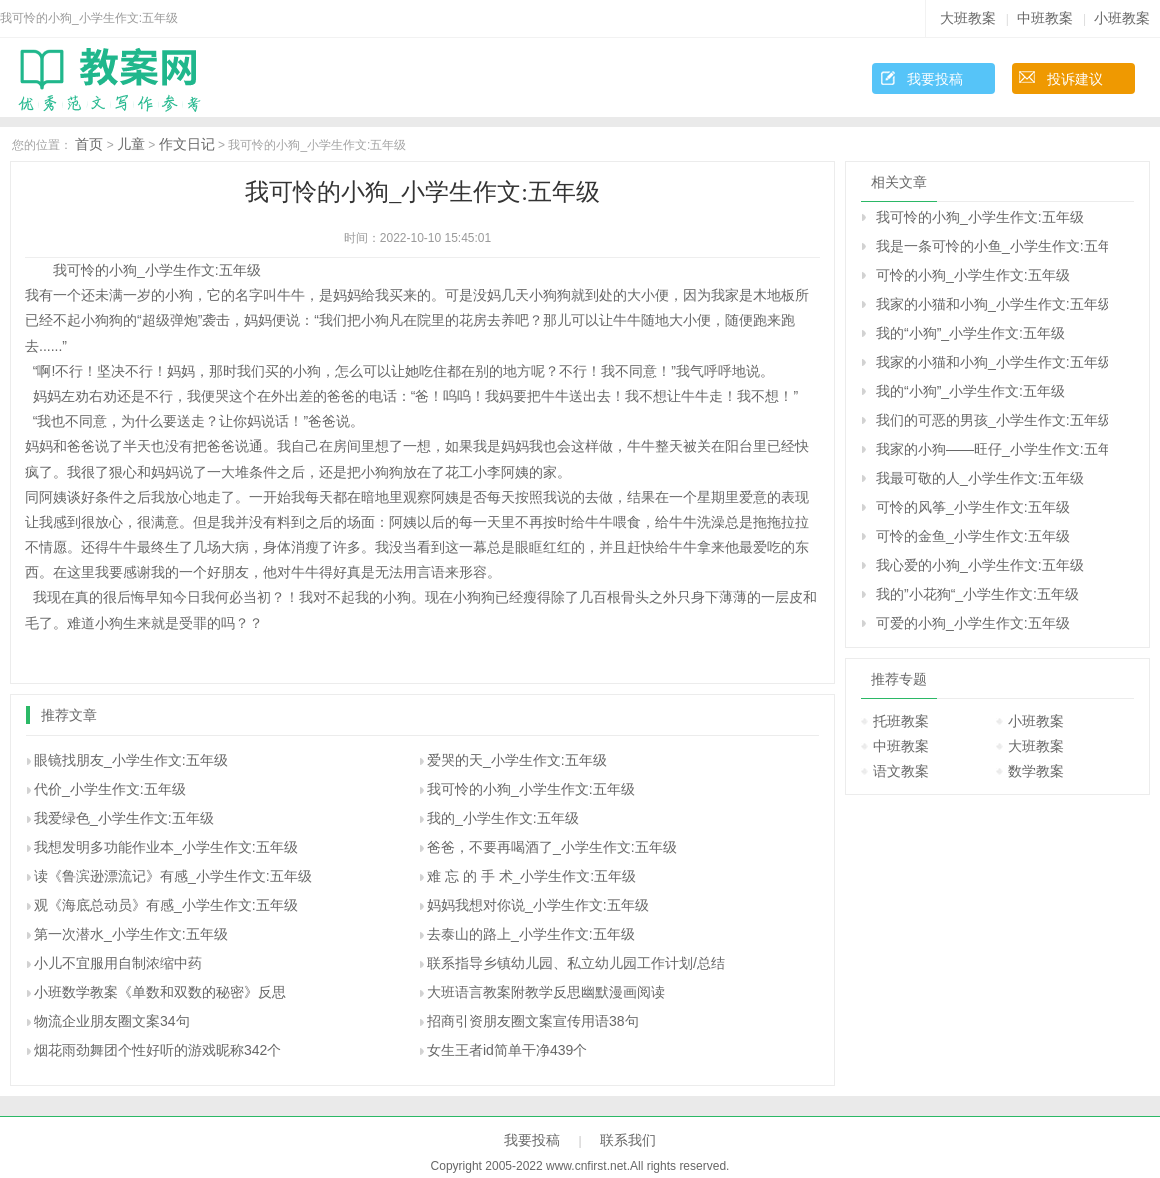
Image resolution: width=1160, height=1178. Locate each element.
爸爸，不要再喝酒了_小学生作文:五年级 (552, 847)
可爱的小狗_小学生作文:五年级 (973, 623)
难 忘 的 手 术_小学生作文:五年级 (531, 876)
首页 (89, 144)
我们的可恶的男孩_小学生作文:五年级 (992, 420)
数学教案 (1036, 771)
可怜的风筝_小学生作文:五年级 (973, 507)
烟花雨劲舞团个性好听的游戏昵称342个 (157, 1050)
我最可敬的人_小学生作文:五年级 (980, 478)
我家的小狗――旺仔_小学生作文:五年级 (992, 449)
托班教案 (901, 721)
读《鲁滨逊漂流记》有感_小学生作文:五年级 (173, 876)
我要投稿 (935, 79)
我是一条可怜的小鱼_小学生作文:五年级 (992, 246)
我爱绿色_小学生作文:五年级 (124, 818)
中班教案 (1045, 18)
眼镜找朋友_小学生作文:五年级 (131, 760)
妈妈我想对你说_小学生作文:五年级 (538, 905)
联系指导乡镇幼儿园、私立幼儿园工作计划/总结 (576, 963)
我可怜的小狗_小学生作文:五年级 (531, 789)
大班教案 (968, 18)
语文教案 (901, 771)
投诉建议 (1075, 79)
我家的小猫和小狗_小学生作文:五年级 (992, 304)
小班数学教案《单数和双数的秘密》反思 (160, 992)
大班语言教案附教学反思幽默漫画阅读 (546, 992)
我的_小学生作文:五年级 (503, 818)
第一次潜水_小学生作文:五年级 (131, 934)
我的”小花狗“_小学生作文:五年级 (977, 594)
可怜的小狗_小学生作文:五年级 (973, 275)
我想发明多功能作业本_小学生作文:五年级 (166, 847)
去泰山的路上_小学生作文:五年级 (531, 934)
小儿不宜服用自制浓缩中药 (118, 963)
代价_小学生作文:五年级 (110, 789)
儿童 (131, 144)
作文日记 (187, 144)
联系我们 (628, 1140)
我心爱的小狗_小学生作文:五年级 (980, 565)
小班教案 (1122, 18)
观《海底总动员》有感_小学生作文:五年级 (166, 905)
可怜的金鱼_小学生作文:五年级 (973, 536)
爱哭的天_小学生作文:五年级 (517, 760)
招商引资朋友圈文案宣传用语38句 (533, 1021)
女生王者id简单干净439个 (507, 1050)
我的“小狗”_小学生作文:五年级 (970, 333)
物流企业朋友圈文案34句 (112, 1021)
